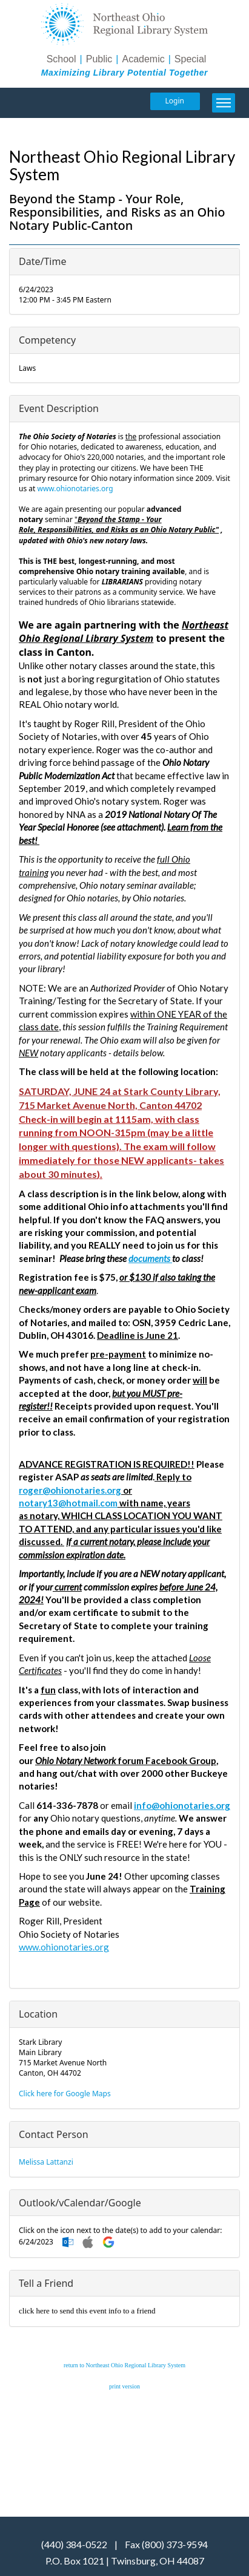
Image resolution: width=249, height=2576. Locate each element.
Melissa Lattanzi (46, 2162)
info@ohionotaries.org (182, 1805)
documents (150, 1258)
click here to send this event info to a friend (87, 2310)
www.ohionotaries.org (75, 488)
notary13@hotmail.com (68, 1502)
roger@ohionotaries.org (70, 1490)
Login (174, 101)
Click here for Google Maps (65, 2093)
